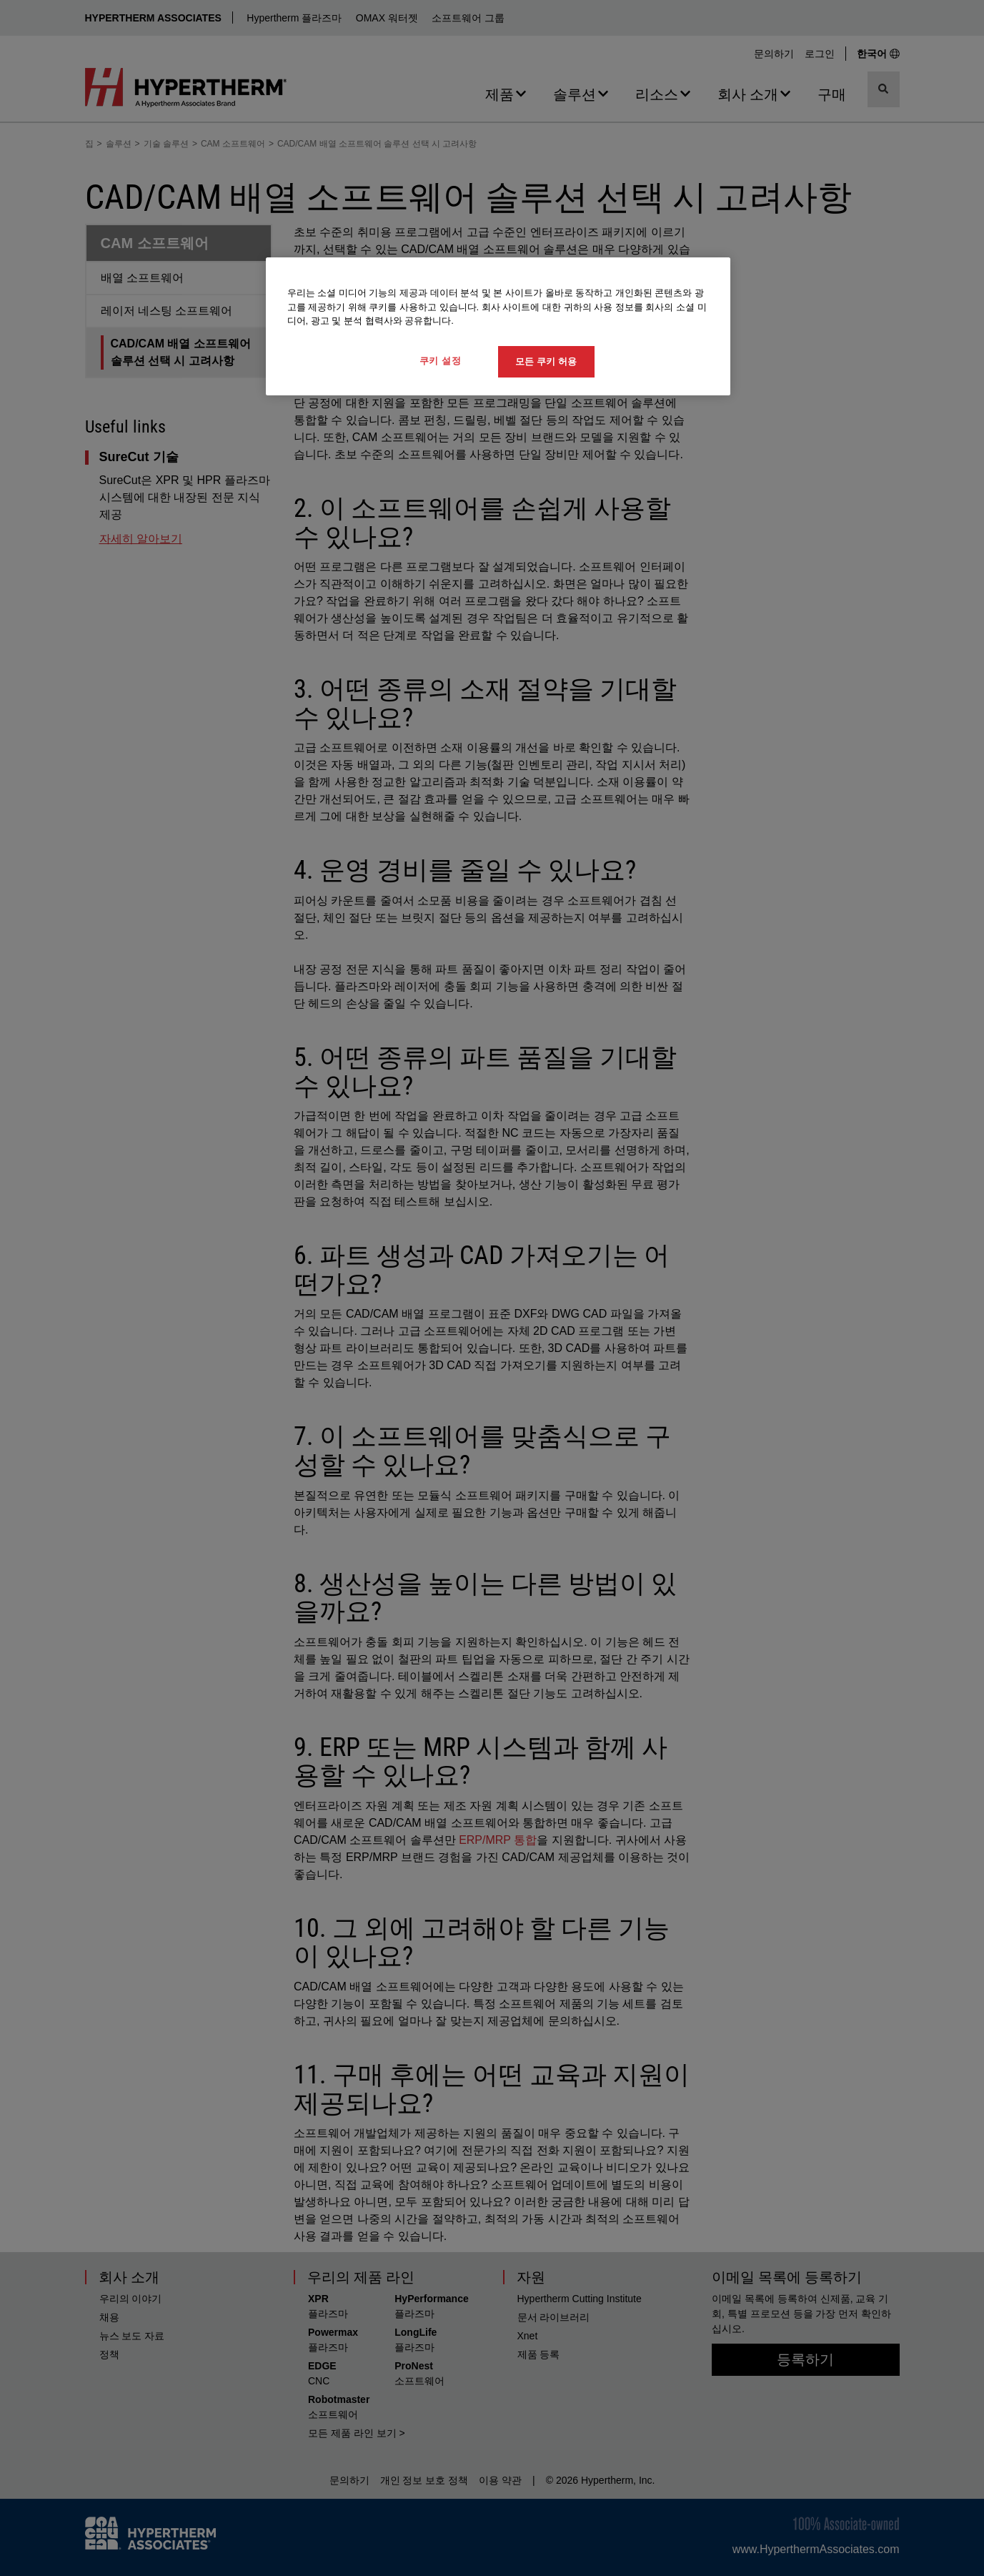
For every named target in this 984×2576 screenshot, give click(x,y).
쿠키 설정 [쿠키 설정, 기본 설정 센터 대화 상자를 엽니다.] (440, 360)
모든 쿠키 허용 (545, 361)
